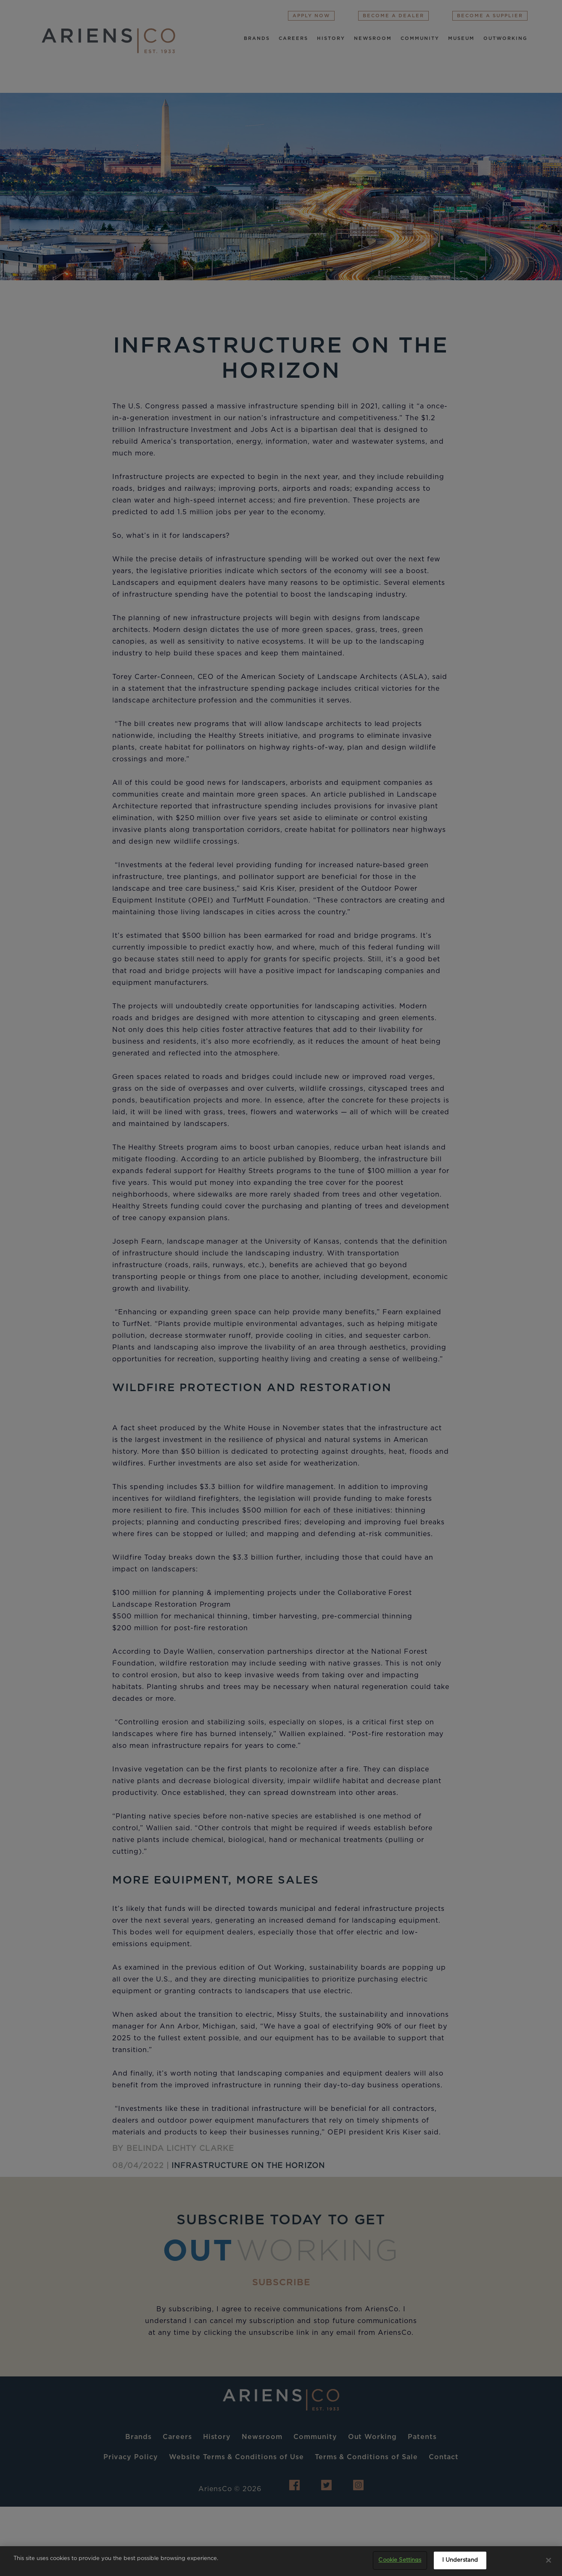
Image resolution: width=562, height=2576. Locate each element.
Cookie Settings (399, 2560)
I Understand (460, 2560)
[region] (281, 2561)
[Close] (548, 2560)
